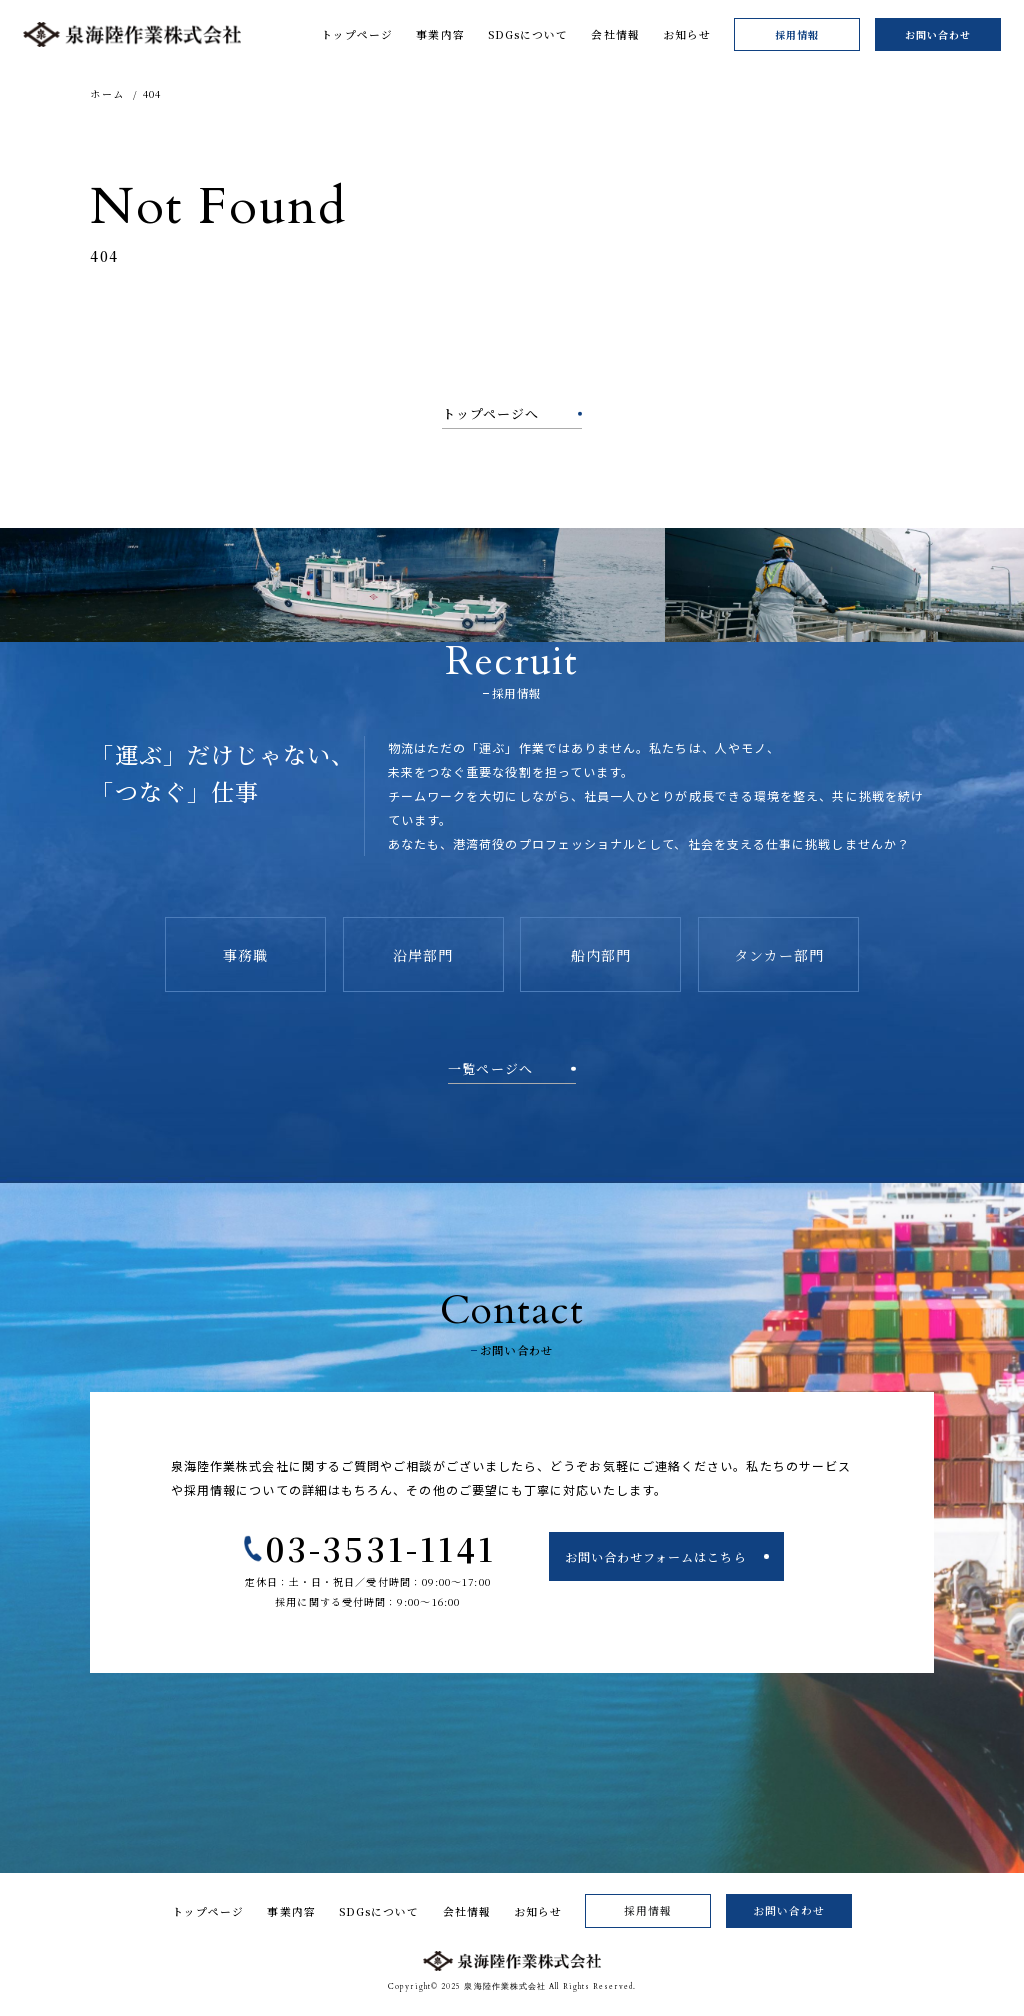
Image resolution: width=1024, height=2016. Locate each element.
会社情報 (467, 1911)
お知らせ (538, 1911)
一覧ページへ (490, 1068)
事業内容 (291, 1911)
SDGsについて (379, 1911)
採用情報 (797, 34)
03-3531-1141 (381, 1548)
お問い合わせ (938, 34)
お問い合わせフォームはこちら (656, 1556)
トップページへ (491, 413)
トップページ (208, 1911)
